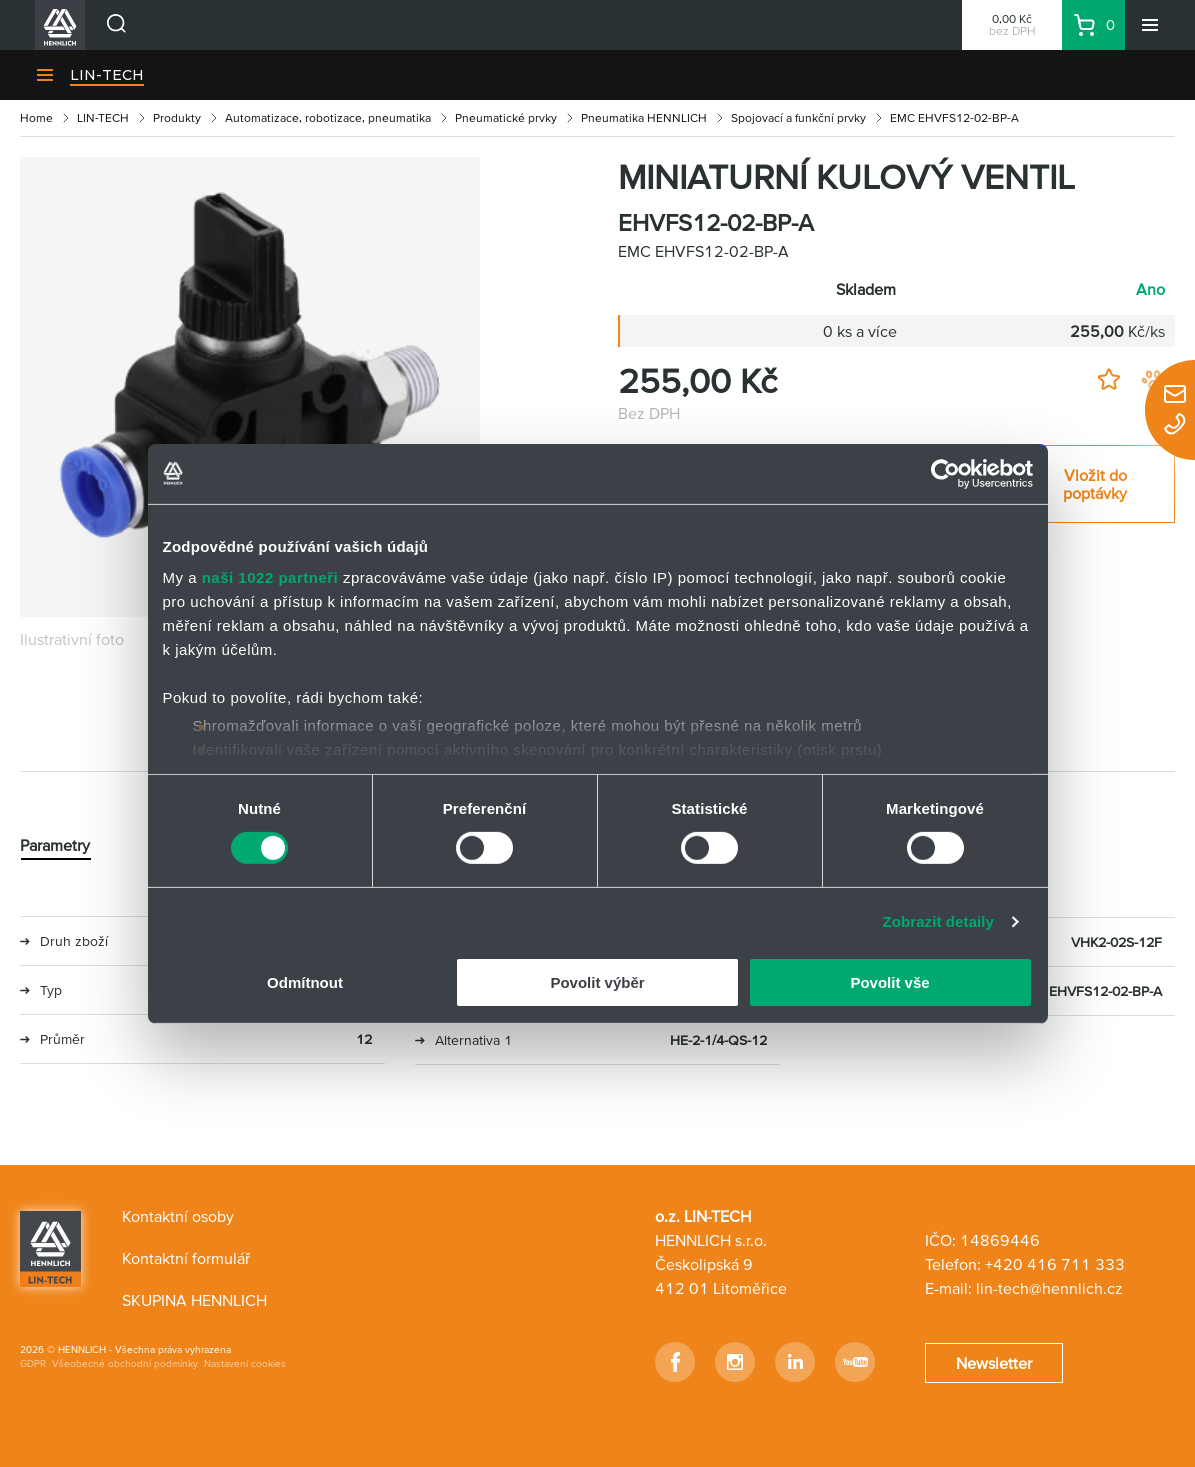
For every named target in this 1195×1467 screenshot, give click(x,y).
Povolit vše (889, 982)
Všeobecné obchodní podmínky (125, 1363)
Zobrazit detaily (938, 921)
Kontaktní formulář (186, 1258)
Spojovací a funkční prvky (798, 117)
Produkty (177, 117)
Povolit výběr (597, 982)
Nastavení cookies (245, 1363)
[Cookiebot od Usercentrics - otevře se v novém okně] (945, 473)
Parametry (55, 845)
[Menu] (1150, 25)
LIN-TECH (107, 75)
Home (36, 117)
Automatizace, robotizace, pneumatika (328, 117)
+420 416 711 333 (1055, 1264)
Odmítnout (305, 982)
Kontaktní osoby (178, 1216)
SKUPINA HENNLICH (194, 1300)
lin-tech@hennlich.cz (1049, 1288)
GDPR (33, 1363)
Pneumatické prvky (506, 117)
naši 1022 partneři (270, 577)
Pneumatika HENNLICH (644, 117)
